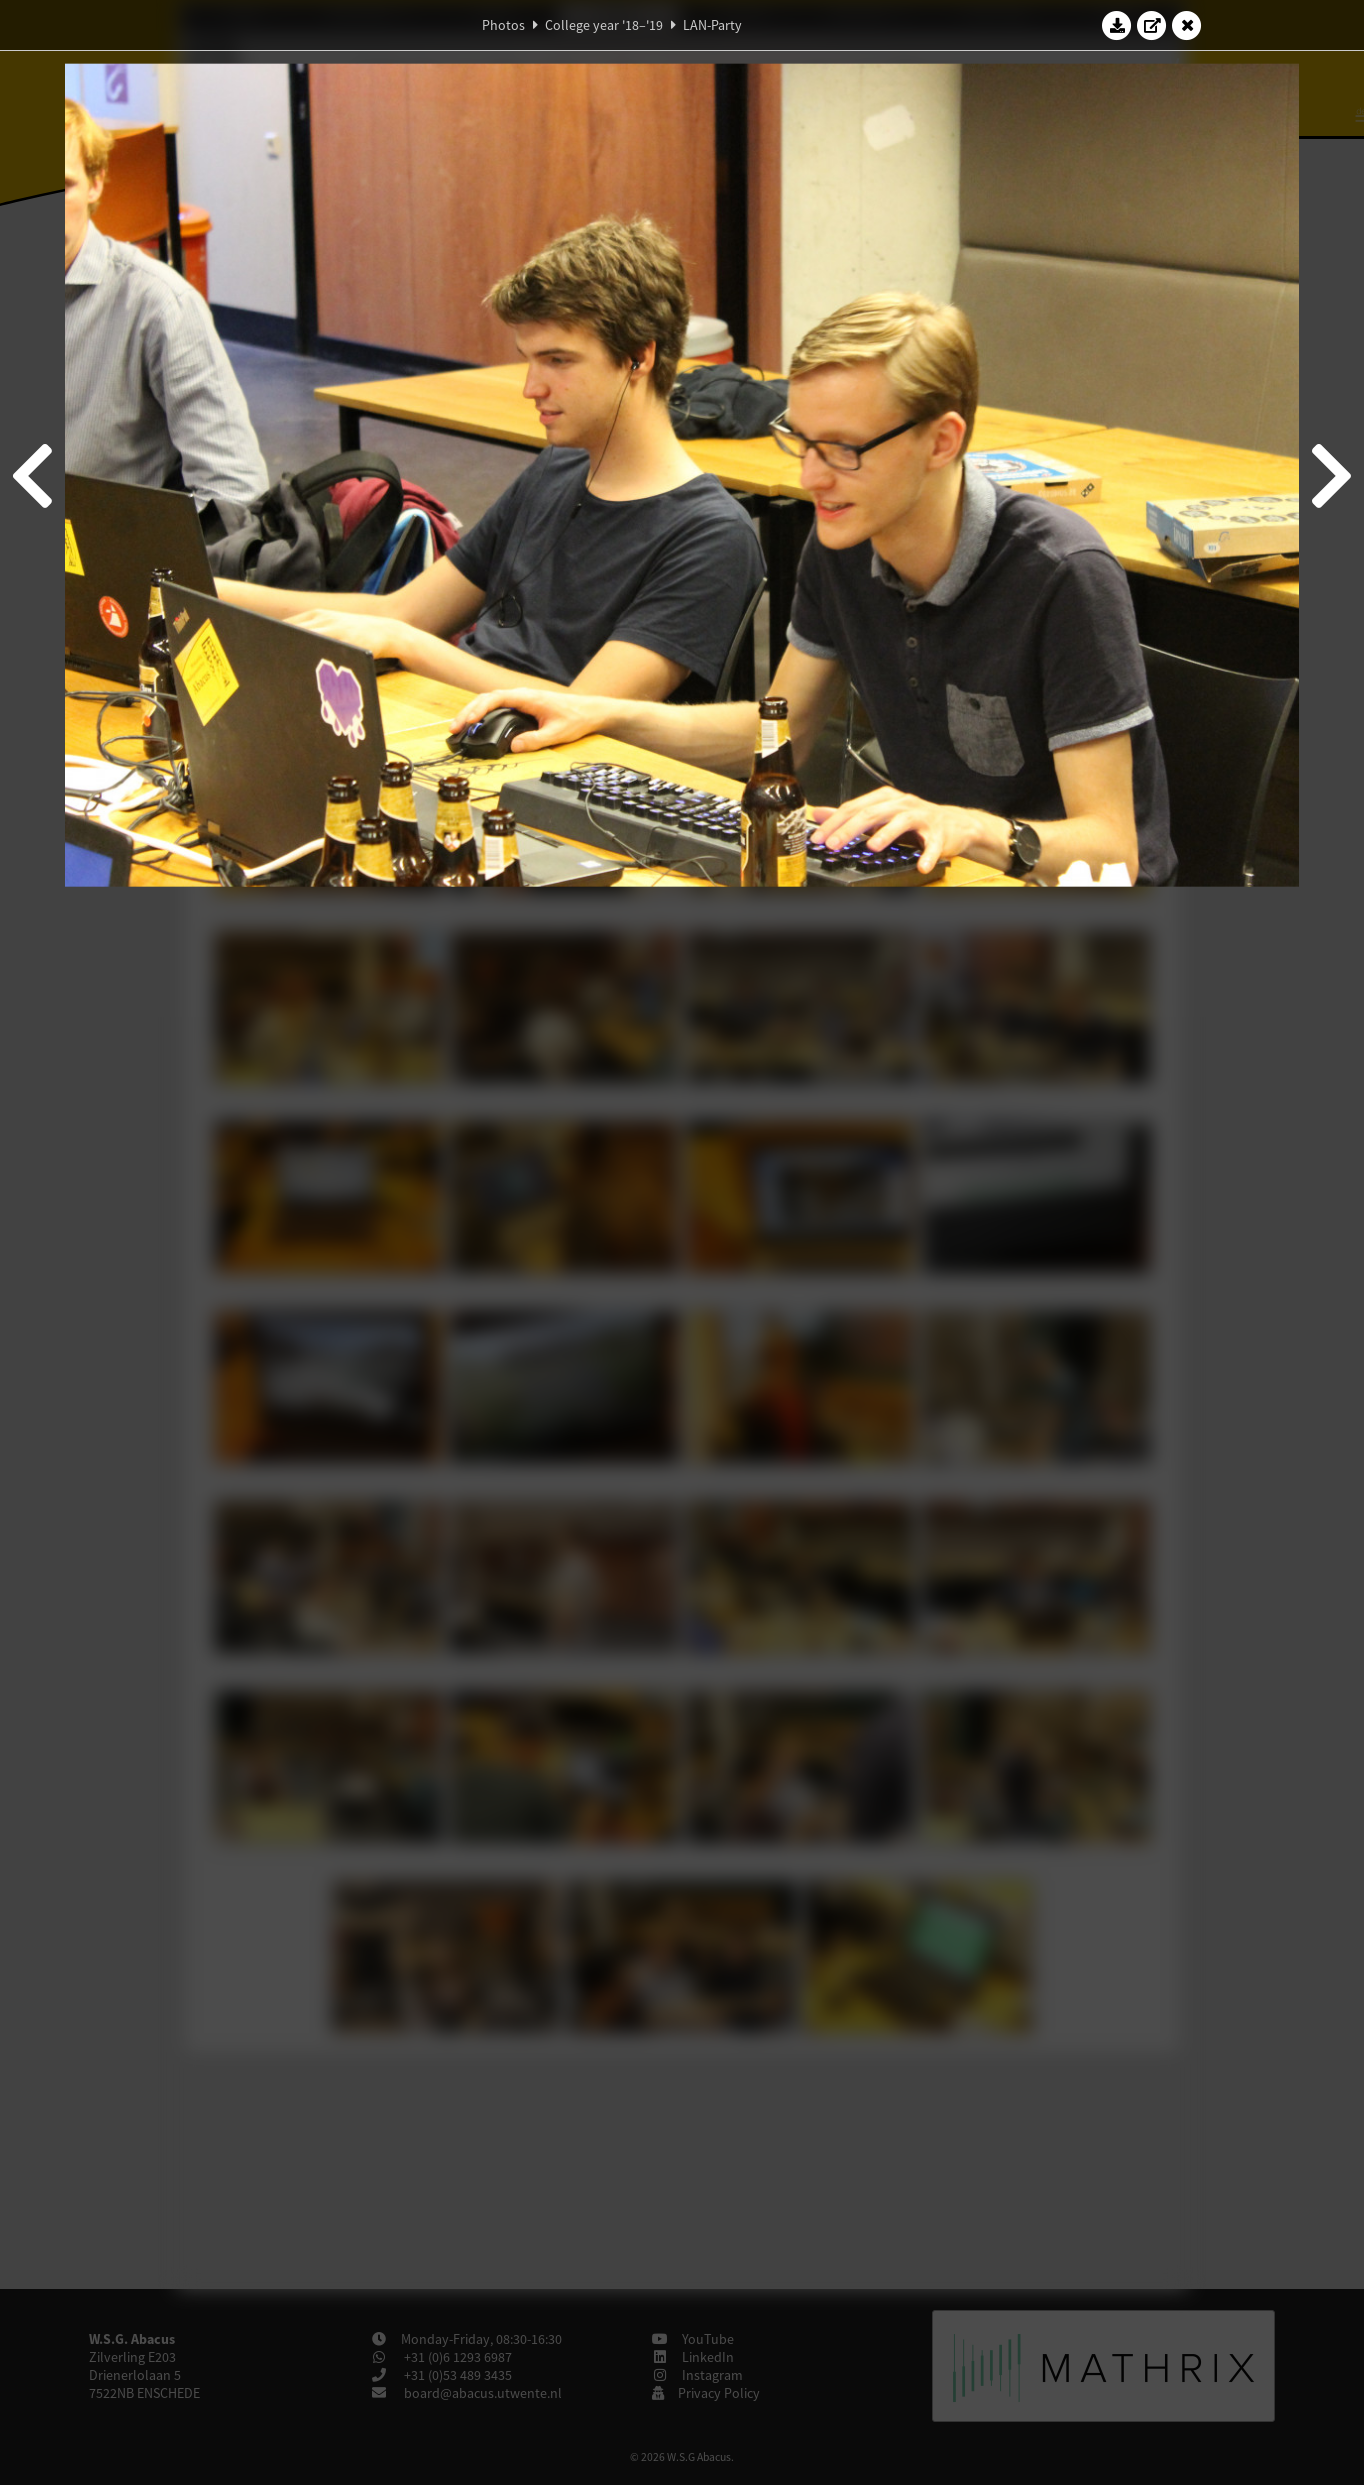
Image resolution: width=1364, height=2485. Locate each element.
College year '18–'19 (604, 25)
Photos (503, 25)
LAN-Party (712, 25)
